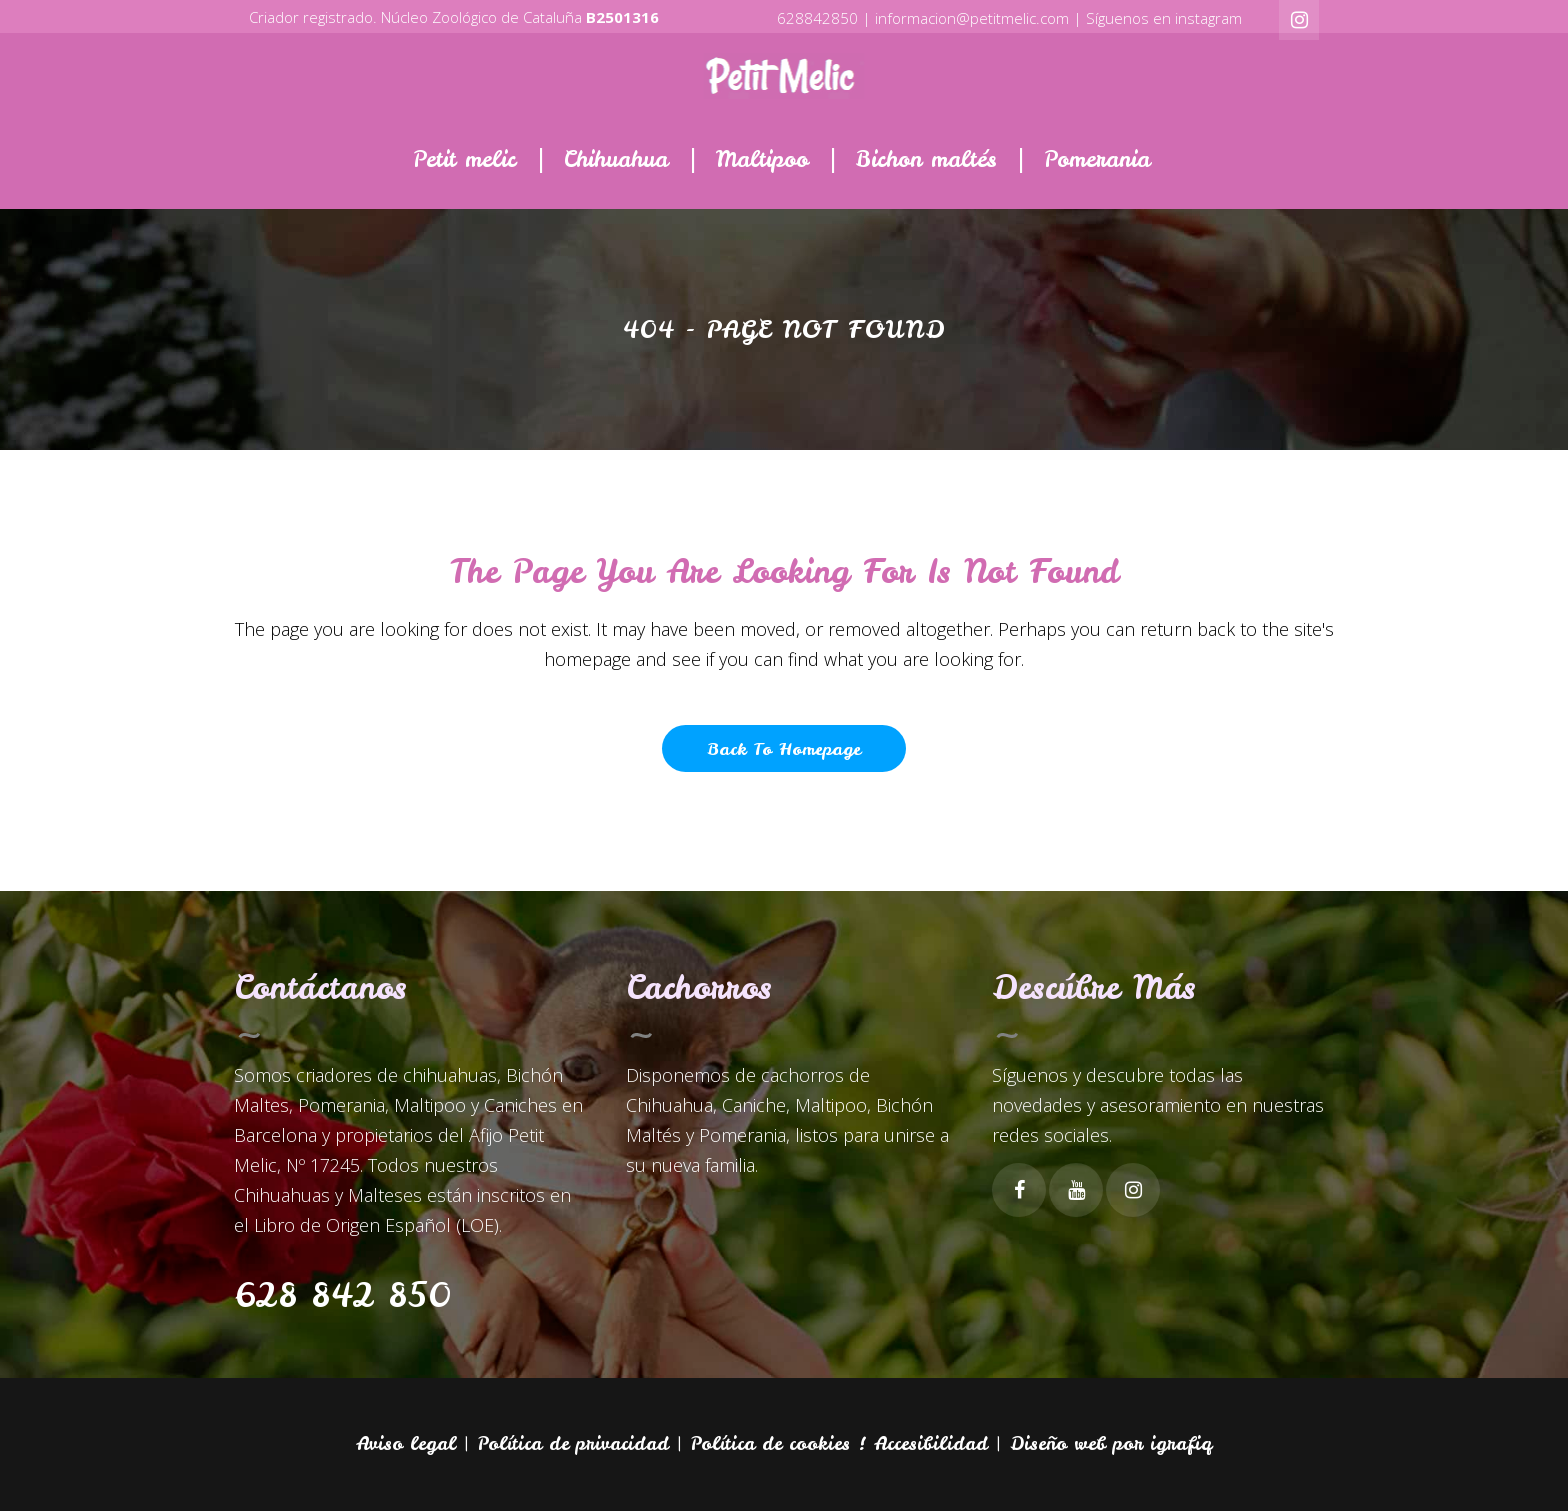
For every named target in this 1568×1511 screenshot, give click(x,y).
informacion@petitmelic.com (972, 18)
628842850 (817, 18)
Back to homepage (784, 748)
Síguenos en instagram (1164, 18)
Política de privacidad (573, 1443)
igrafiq (1181, 1443)
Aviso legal (406, 1443)
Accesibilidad (931, 1443)
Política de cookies (770, 1443)
